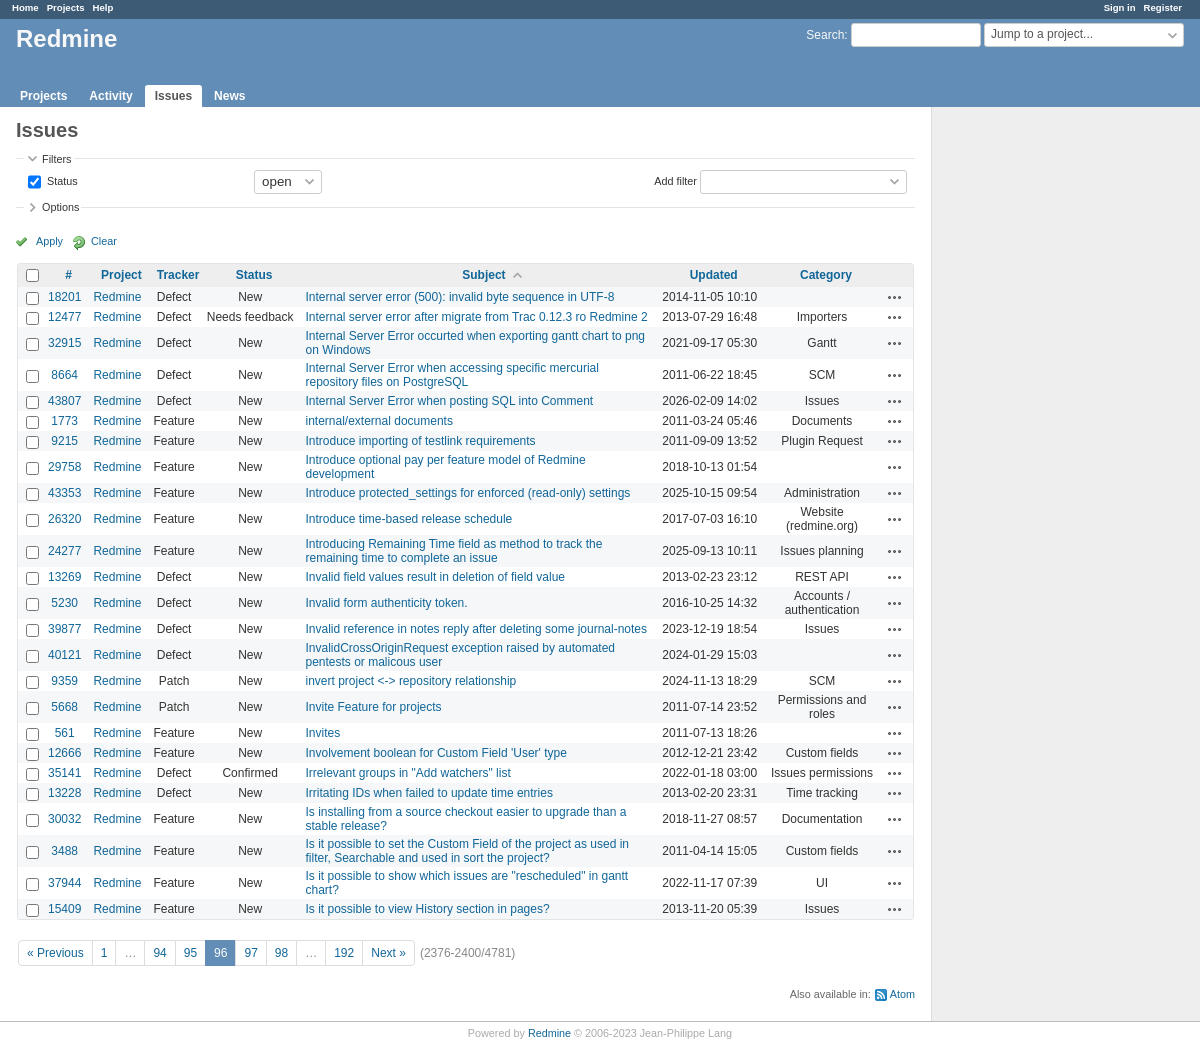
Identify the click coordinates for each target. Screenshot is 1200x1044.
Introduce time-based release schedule (409, 519)
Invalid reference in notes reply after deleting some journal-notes (477, 629)
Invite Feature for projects (374, 707)
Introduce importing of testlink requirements (421, 441)
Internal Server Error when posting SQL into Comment (450, 401)
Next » (388, 953)
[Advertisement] (1032, 421)
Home (25, 7)
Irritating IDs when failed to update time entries (429, 793)
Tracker (178, 275)
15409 (64, 909)
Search (825, 35)
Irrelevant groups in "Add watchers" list (408, 773)
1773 (64, 421)
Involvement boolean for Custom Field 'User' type (436, 753)
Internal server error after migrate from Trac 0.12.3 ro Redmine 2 (477, 317)
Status (61, 180)
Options (60, 207)
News (229, 96)
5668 (64, 707)
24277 (64, 551)
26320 (64, 519)
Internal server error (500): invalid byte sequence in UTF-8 (460, 297)
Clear (104, 241)
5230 (64, 603)
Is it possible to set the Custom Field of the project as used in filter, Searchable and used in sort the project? (468, 851)
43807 (64, 401)
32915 (64, 343)
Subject (483, 275)
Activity (110, 96)
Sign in (1120, 7)
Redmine (117, 297)
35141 (64, 773)
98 (281, 953)
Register (1163, 7)
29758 (64, 467)
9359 (64, 681)
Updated (714, 275)
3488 (64, 851)
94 (159, 953)
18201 (64, 297)
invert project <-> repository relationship (411, 681)
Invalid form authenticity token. (387, 603)
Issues (173, 96)
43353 (64, 493)
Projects (66, 7)
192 (344, 953)
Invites (323, 733)
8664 (64, 375)
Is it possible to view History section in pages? (428, 909)
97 (250, 953)
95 (190, 953)
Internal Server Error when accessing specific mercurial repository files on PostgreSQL (452, 375)
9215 (64, 441)
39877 (64, 629)
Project (121, 275)
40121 (64, 655)
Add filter (675, 180)
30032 (64, 819)
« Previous (55, 953)
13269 (64, 577)
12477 (64, 317)
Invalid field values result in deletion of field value (436, 577)
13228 (64, 793)
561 (65, 733)
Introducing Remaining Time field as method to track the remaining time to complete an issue (454, 551)
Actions (895, 297)
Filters (56, 159)
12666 (64, 753)
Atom (902, 994)
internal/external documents (379, 421)
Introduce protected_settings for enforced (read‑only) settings (468, 493)
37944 (64, 883)
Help (103, 7)
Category (826, 275)
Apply (49, 241)
